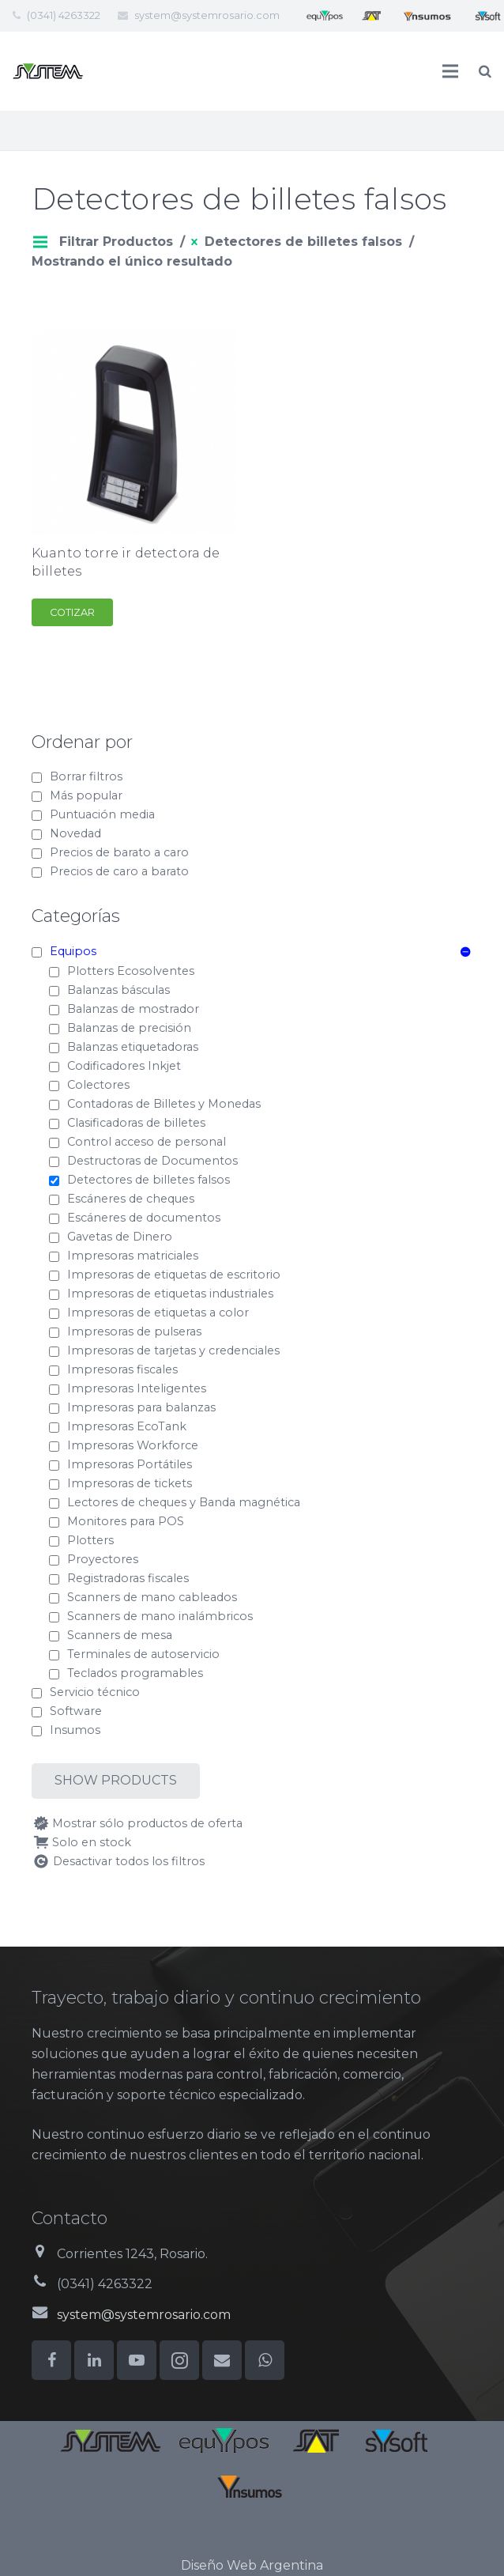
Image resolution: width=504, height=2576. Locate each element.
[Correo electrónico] (222, 2360)
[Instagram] (179, 2360)
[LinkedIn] (94, 2360)
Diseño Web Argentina (252, 2565)
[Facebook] (51, 2360)
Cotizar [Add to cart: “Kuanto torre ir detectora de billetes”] (72, 612)
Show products (116, 1780)
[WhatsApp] (264, 2360)
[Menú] (451, 71)
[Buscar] (485, 71)
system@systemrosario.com (207, 15)
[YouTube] (136, 2360)
